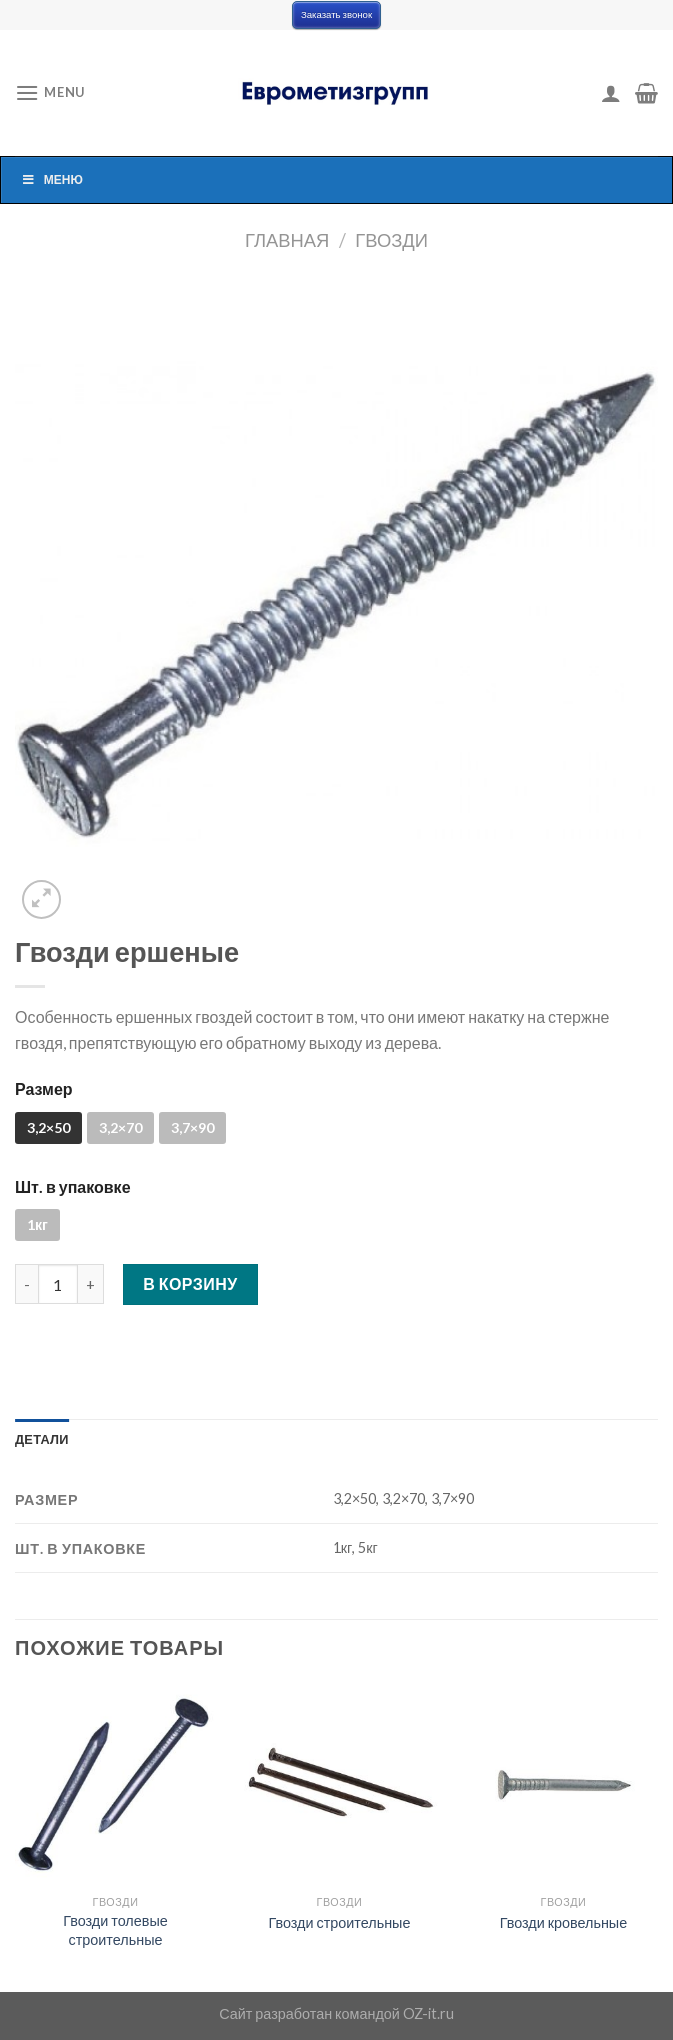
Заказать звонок (336, 14)
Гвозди (391, 240)
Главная (287, 240)
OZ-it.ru (428, 2013)
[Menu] (50, 92)
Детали (42, 1439)
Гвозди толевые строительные (115, 1930)
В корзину (190, 1283)
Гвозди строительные (339, 1922)
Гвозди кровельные (564, 1922)
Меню (52, 179)
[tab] (42, 1439)
